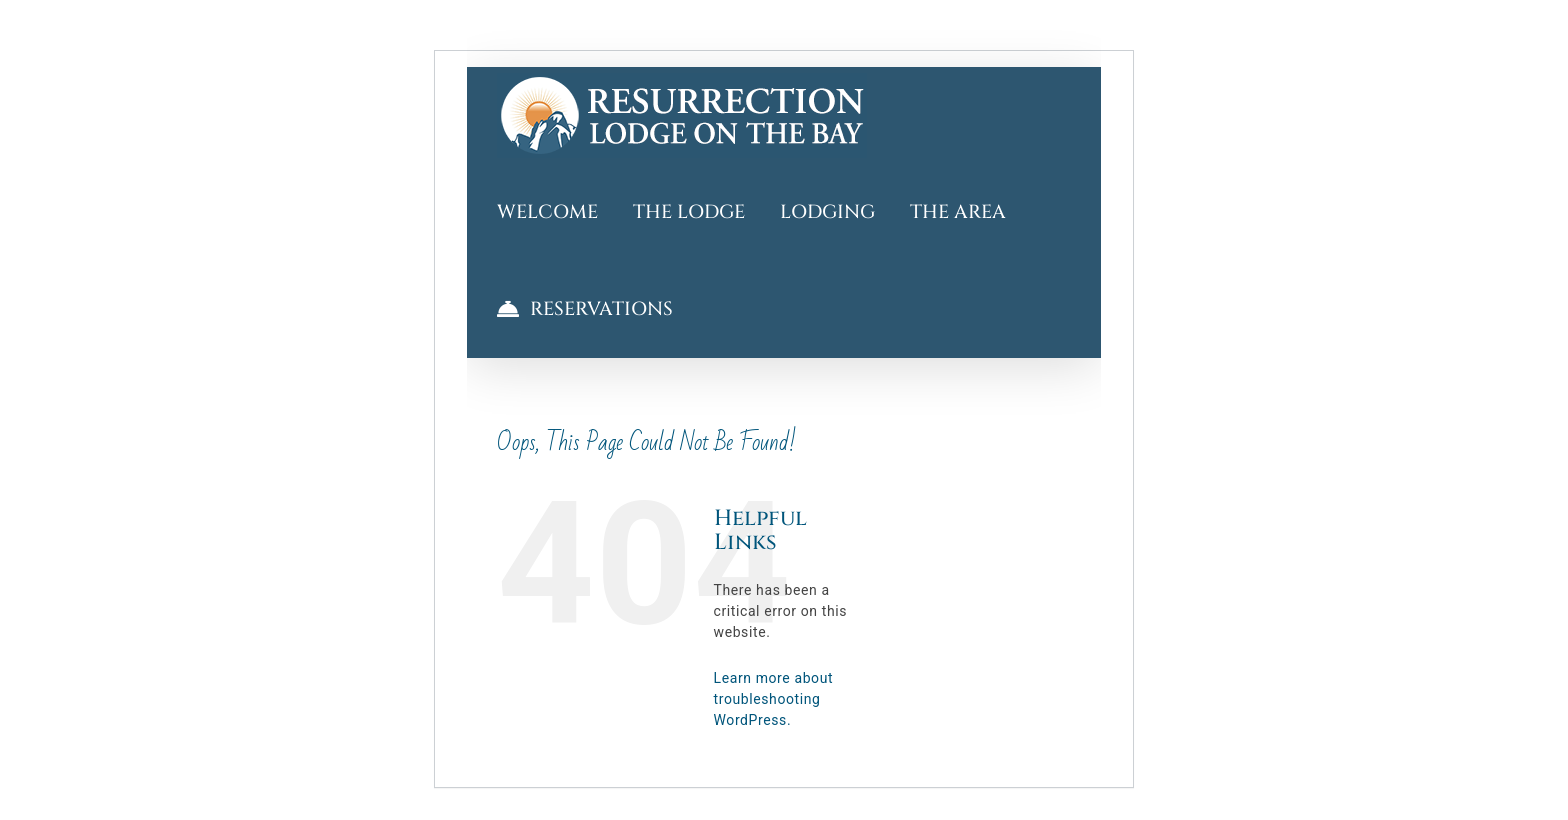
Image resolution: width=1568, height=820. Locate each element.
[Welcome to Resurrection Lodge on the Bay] (682, 115)
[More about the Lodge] (689, 212)
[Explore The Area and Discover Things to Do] (958, 212)
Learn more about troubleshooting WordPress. (774, 699)
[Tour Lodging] (827, 212)
